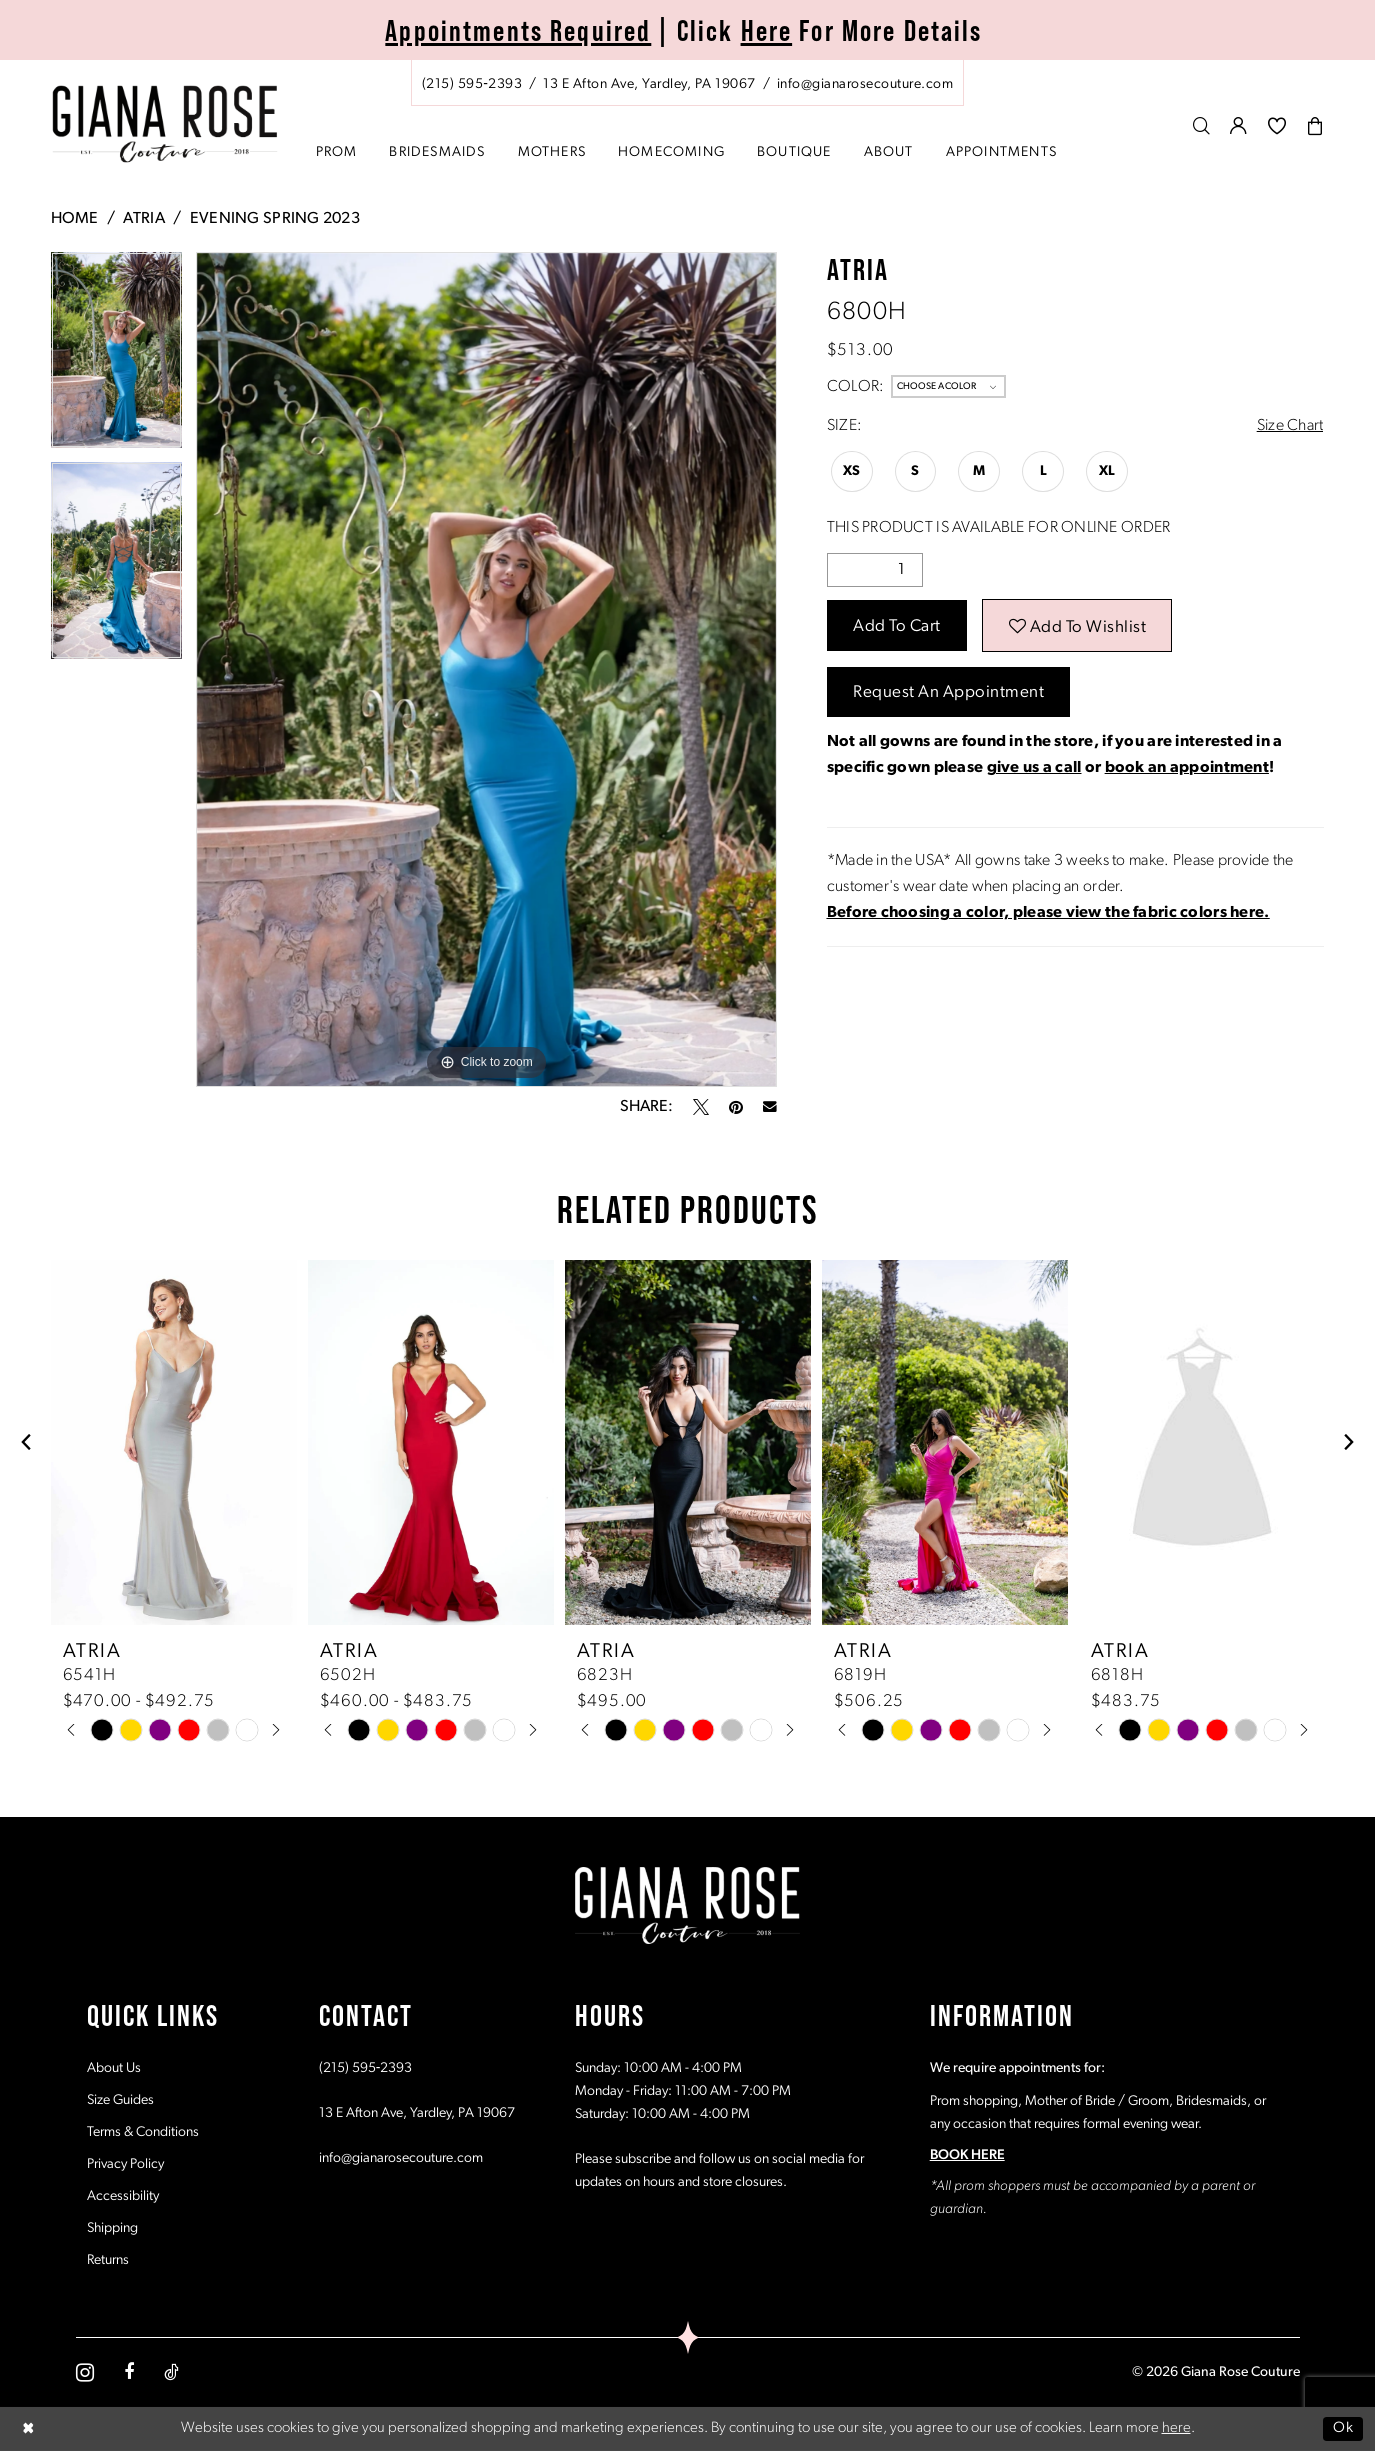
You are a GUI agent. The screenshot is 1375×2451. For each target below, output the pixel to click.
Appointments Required (518, 30)
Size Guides (120, 2100)
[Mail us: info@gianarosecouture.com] (865, 84)
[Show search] (1202, 125)
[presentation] (174, 1442)
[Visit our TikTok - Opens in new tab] (171, 2372)
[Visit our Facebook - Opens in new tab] (129, 2372)
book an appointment (1187, 768)
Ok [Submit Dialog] (1343, 2428)
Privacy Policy (125, 2164)
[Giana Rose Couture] (164, 124)
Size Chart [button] (1290, 426)
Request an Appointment (948, 692)
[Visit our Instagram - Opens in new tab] (85, 2372)
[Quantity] (875, 570)
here (1176, 2428)
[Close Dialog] (29, 2428)
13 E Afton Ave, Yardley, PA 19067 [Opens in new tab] (417, 2113)
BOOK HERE (967, 2155)
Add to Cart (897, 626)
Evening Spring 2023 (275, 219)
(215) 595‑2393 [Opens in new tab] (366, 2068)
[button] (1239, 125)
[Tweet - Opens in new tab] (701, 1107)
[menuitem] (688, 83)
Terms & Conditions (143, 2132)
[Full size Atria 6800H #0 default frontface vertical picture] (486, 669)
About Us (114, 2068)
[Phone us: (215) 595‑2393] (472, 84)
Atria (143, 219)
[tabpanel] (116, 357)
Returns (108, 2260)
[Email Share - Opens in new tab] (770, 1107)
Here (767, 30)
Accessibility (123, 2196)
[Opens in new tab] (1048, 913)
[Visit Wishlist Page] (1277, 125)
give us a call (1034, 768)
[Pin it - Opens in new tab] (736, 1107)
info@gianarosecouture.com (401, 2158)
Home (75, 219)
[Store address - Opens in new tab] (649, 84)
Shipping (112, 2228)
